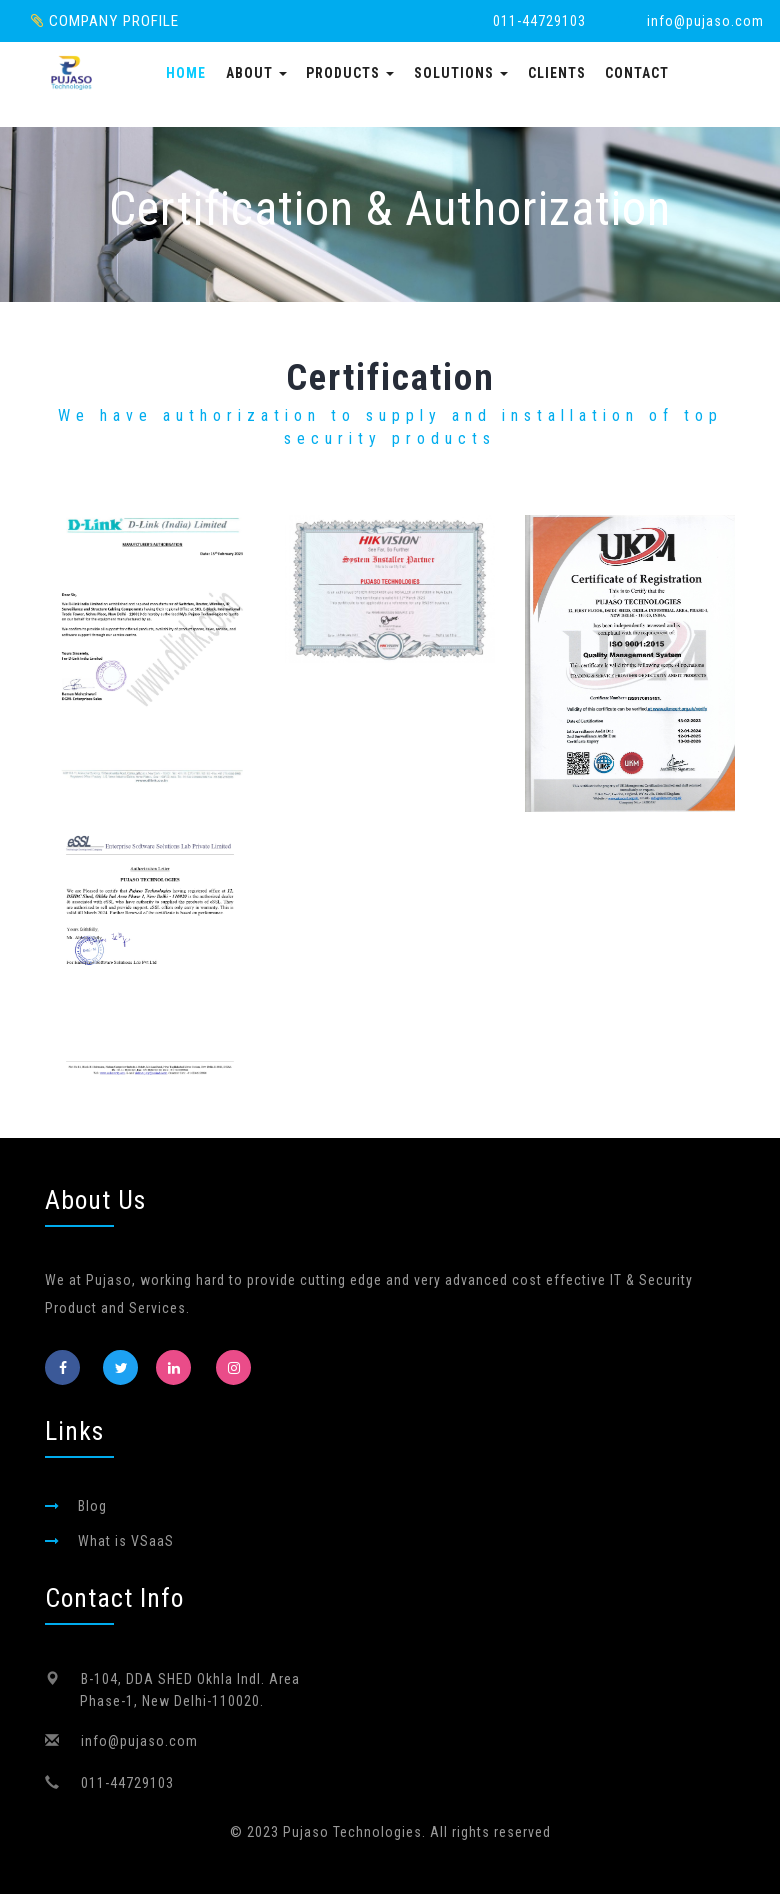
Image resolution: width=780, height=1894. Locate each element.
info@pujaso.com (705, 21)
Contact (637, 73)
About (256, 73)
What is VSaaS (126, 1541)
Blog (92, 1506)
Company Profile (105, 21)
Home (186, 73)
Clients (557, 73)
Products (350, 73)
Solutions (461, 73)
